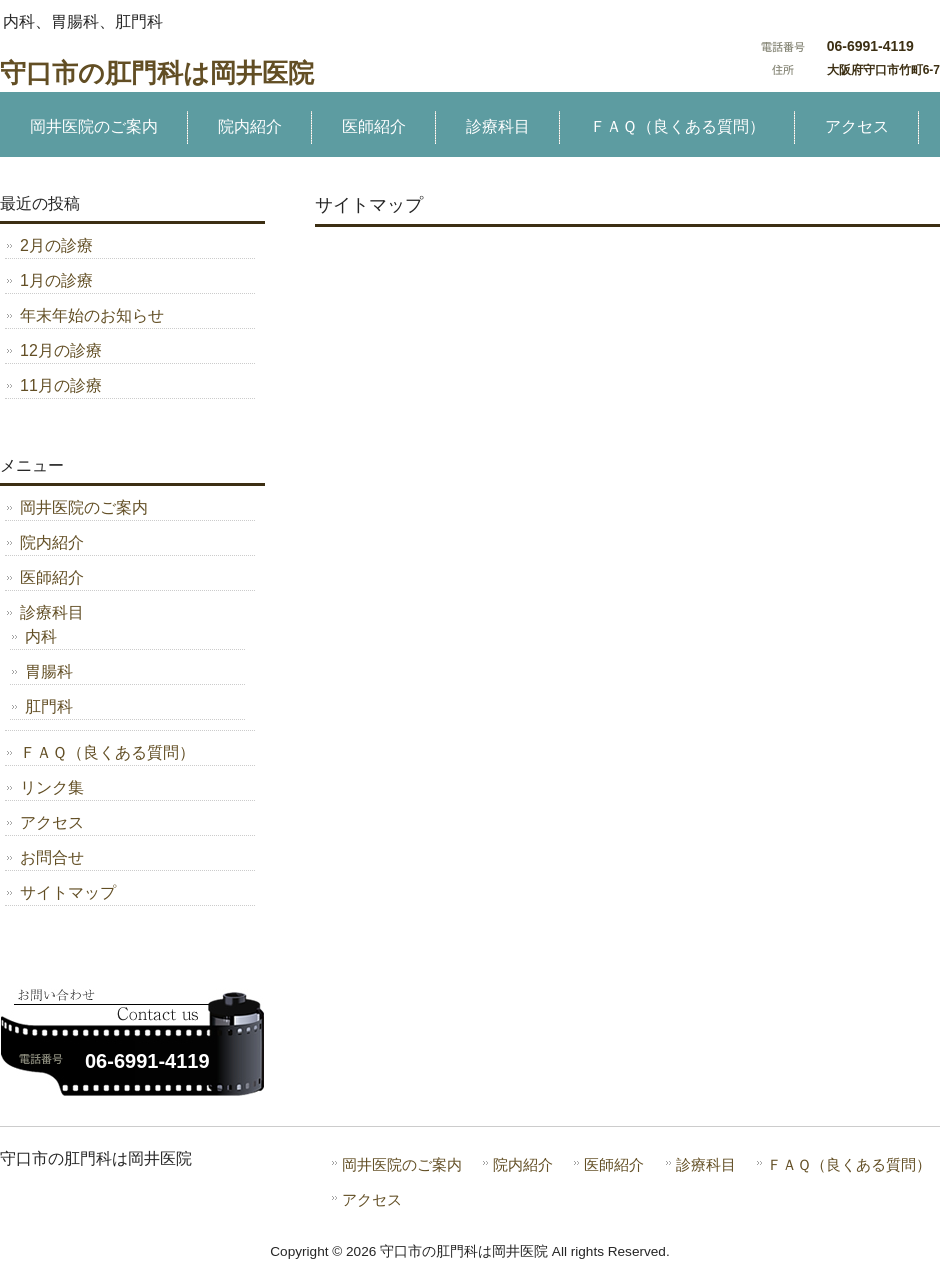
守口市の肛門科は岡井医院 (157, 73)
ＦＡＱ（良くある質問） (107, 752)
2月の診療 (56, 245)
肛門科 (49, 706)
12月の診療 (61, 350)
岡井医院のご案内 (84, 507)
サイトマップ (68, 892)
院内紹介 (52, 542)
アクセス (52, 822)
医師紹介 (52, 577)
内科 (41, 636)
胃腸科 (49, 671)
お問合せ (52, 857)
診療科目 (52, 612)
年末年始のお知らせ (92, 315)
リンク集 (52, 787)
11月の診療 (61, 385)
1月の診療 (56, 280)
